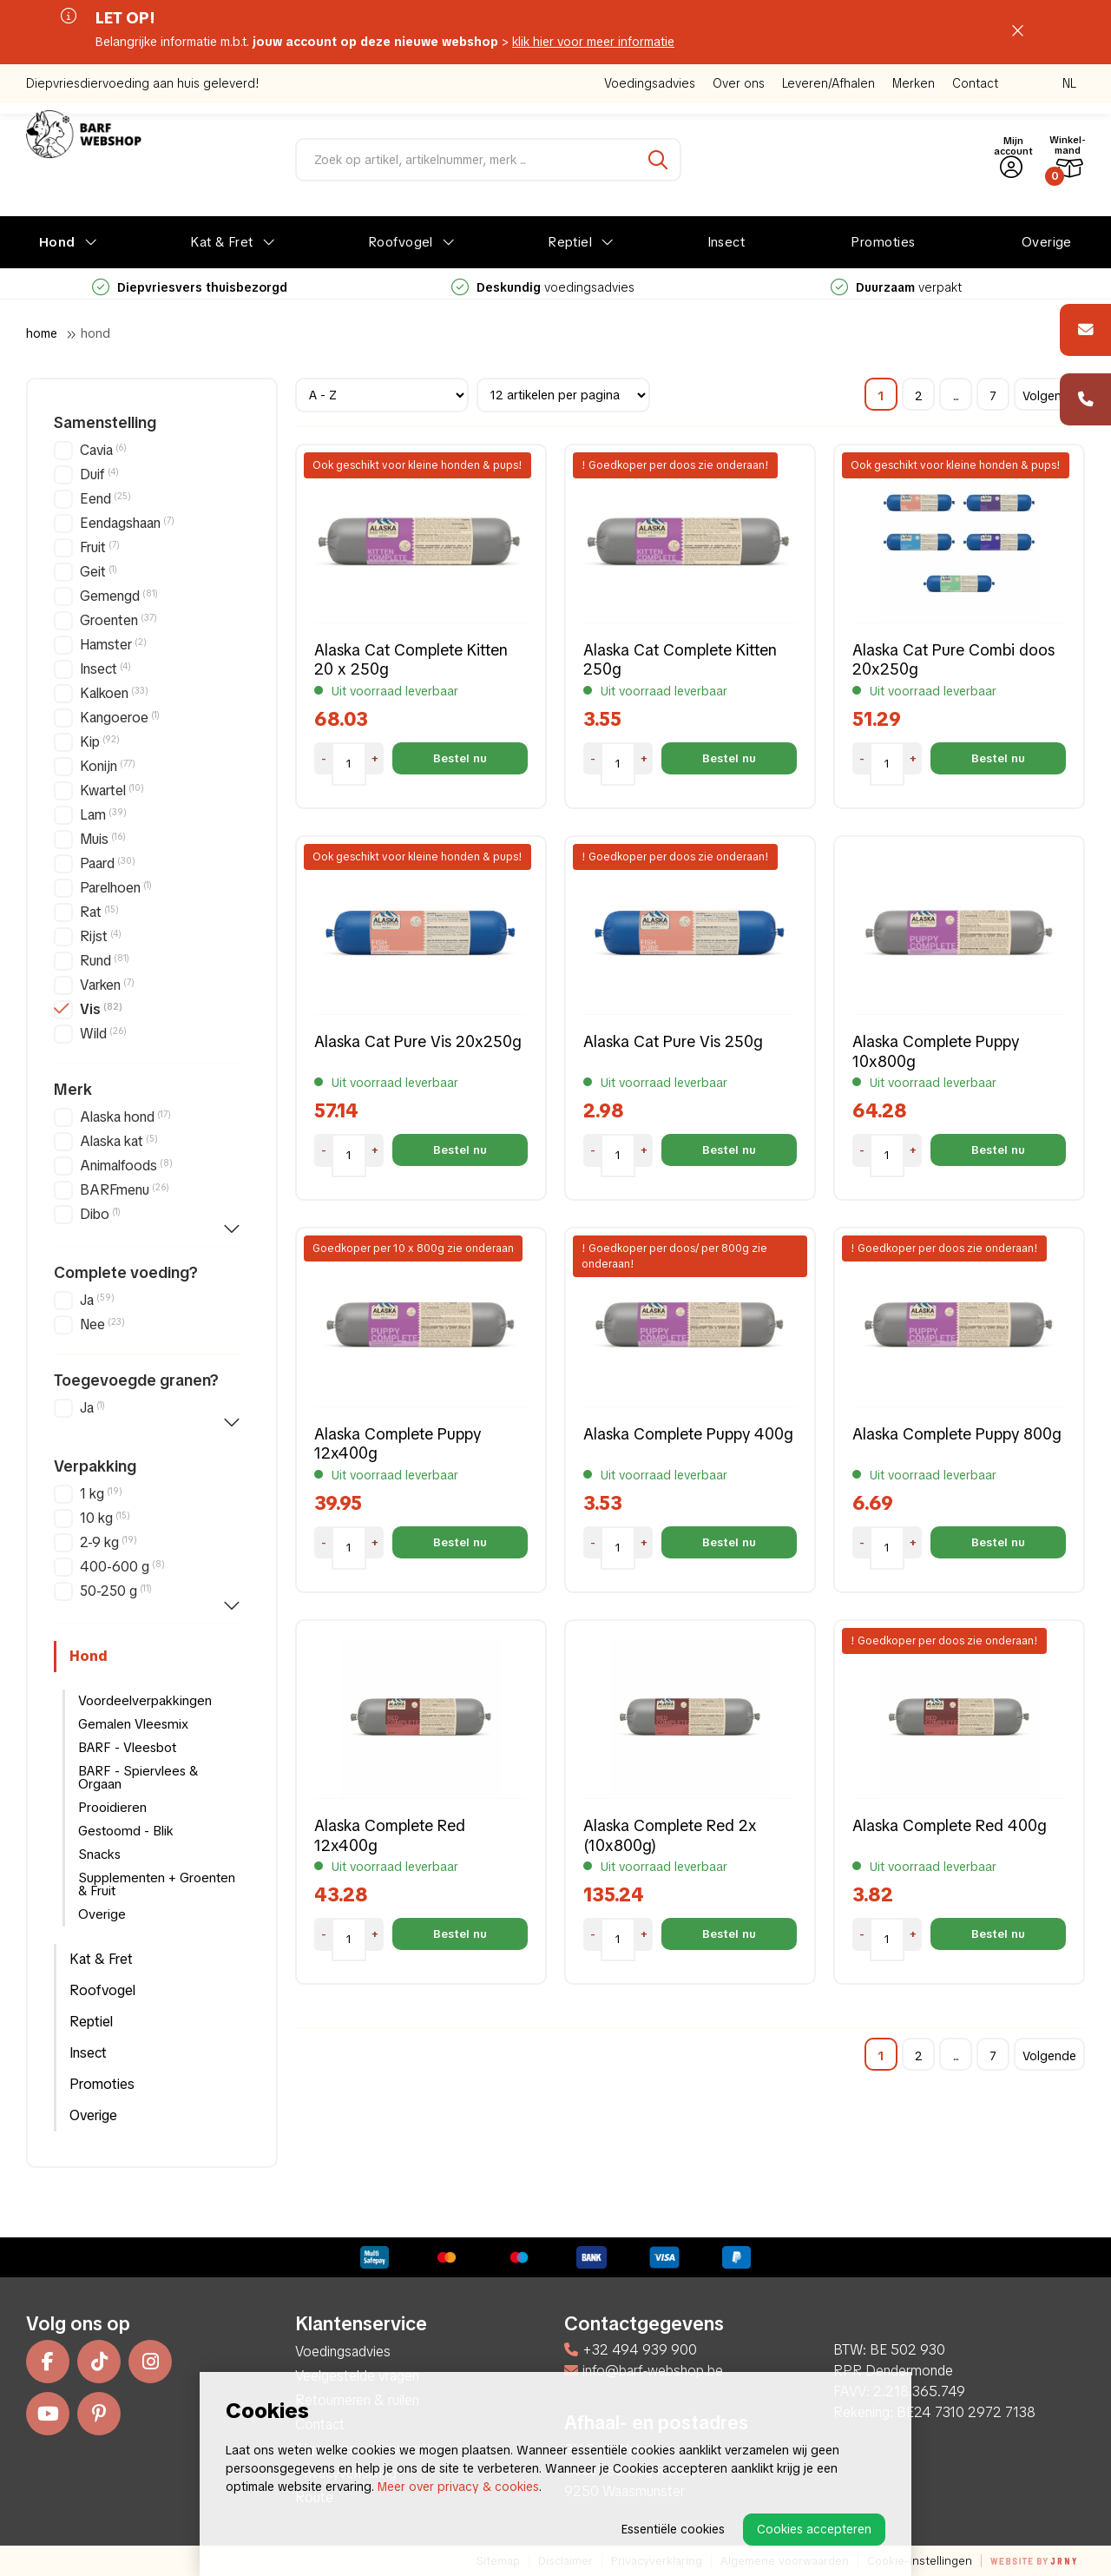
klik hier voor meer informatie (593, 41)
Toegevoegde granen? (136, 1380)
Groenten (118, 620)
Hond (57, 242)
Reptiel (570, 242)
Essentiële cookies (673, 2529)
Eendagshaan (127, 523)
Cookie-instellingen (919, 2560)
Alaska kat (119, 1141)
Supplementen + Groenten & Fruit (156, 1884)
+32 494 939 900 (630, 2350)
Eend (105, 499)
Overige (1047, 242)
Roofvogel (400, 242)
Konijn (107, 766)
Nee (102, 1324)
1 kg (101, 1494)
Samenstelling (105, 423)
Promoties (883, 242)
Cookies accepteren (814, 2529)
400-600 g (122, 1567)
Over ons (739, 83)
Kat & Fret (221, 242)
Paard (107, 863)
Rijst (101, 936)
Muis (103, 839)
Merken (913, 83)
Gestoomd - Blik (126, 1831)
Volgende (1049, 396)
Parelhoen (116, 888)
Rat (99, 912)
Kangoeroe (120, 717)
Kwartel (112, 790)
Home (41, 333)
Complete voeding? (126, 1272)
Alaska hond (125, 1117)
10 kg (105, 1518)
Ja (97, 1300)
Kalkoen (114, 693)
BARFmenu (124, 1190)
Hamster (113, 645)
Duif (99, 474)
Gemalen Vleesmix (133, 1724)
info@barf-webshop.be (643, 2371)
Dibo (100, 1214)
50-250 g (116, 1591)
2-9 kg (108, 1542)
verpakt (896, 287)
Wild (103, 1033)
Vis (101, 1009)
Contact (975, 83)
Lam (103, 815)
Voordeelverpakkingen (145, 1701)
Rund (104, 961)
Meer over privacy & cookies (458, 2486)
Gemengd (119, 596)
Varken (107, 985)
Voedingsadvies (649, 83)
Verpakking (95, 1466)
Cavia (103, 450)
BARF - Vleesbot (127, 1747)
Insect (726, 242)
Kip (100, 742)
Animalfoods (126, 1165)
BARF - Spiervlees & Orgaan (138, 1777)
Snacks (99, 1854)
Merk (73, 1089)
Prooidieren (112, 1807)
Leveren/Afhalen (828, 83)
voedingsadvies (542, 287)
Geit (98, 572)
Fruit (100, 547)
